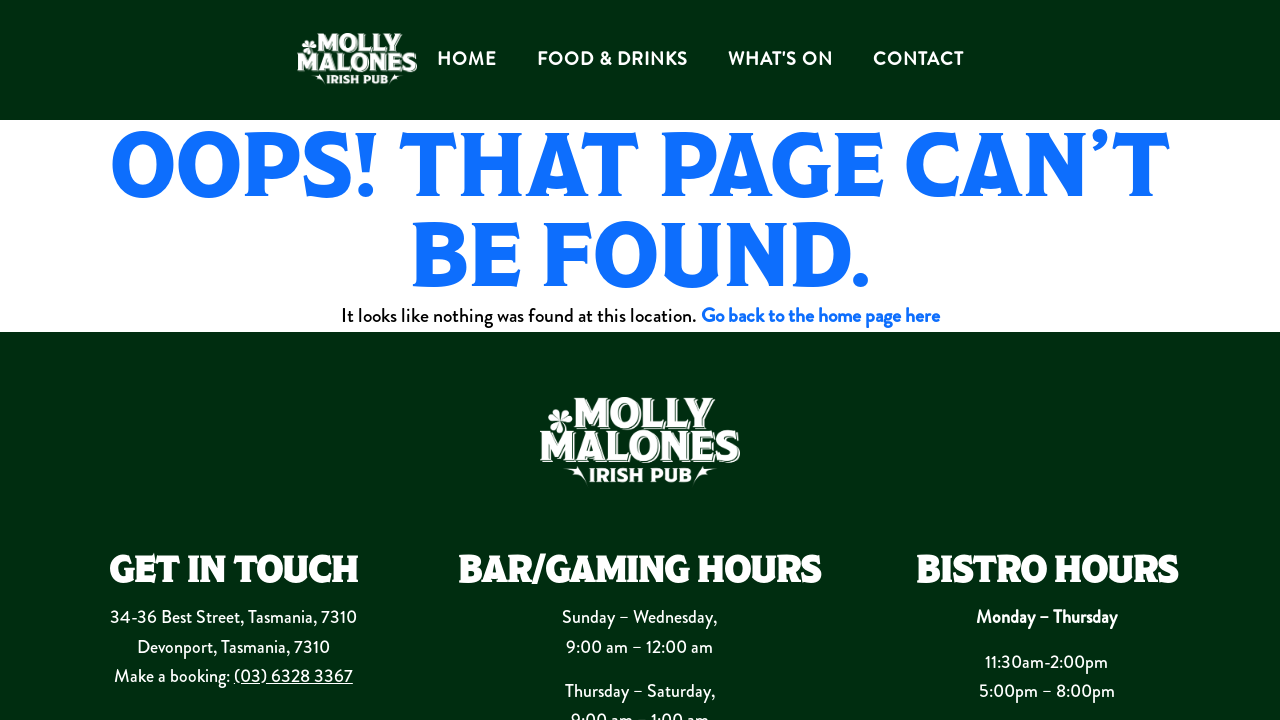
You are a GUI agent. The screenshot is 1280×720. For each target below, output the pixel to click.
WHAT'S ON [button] (780, 59)
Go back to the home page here (820, 315)
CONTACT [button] (918, 59)
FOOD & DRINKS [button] (612, 59)
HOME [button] (467, 59)
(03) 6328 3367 (293, 676)
